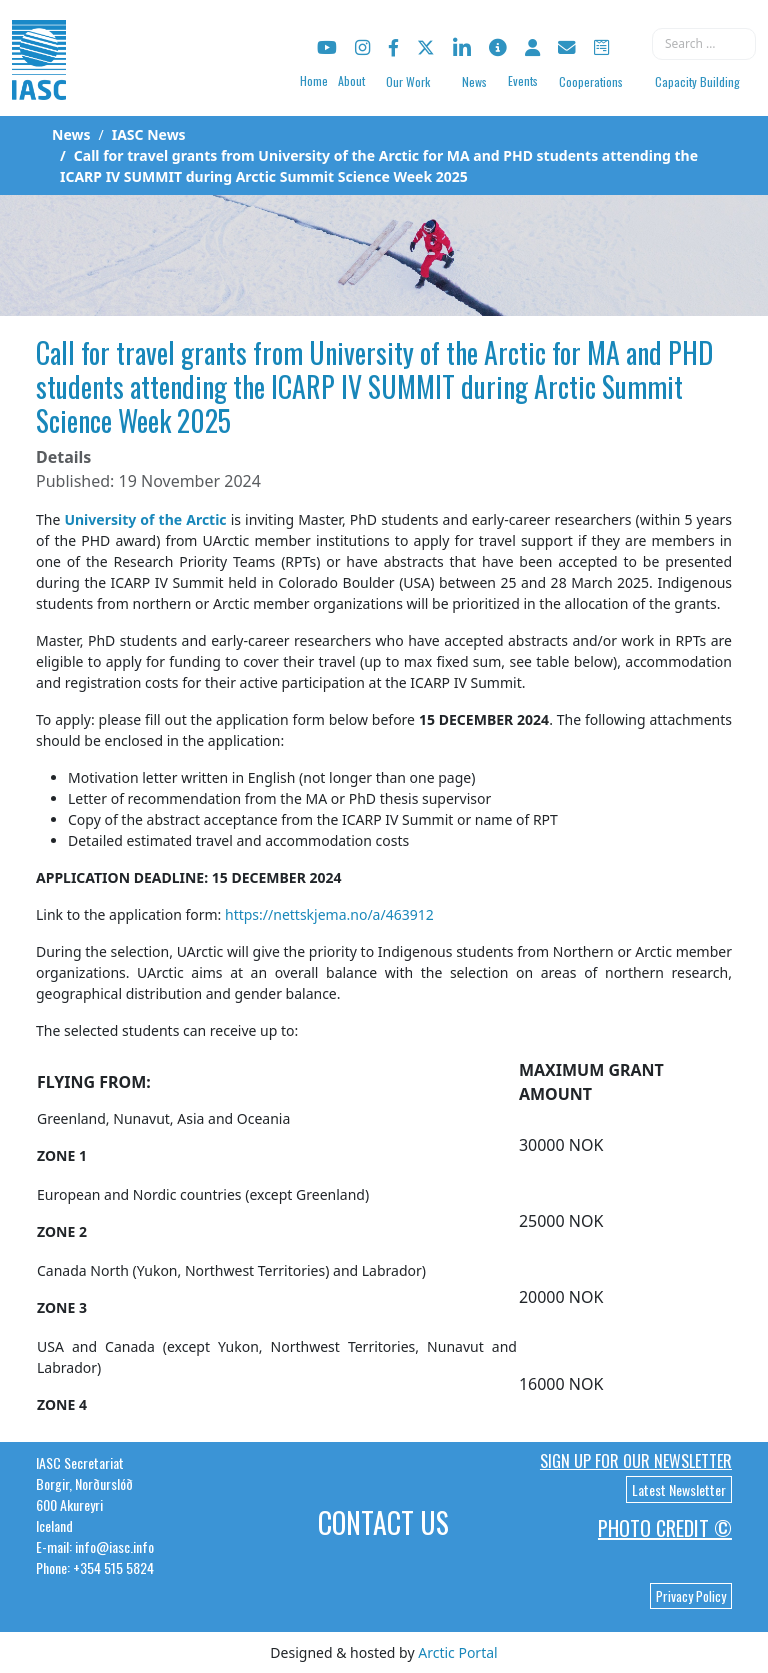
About (351, 80)
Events (523, 80)
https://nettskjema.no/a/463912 (329, 914)
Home (314, 80)
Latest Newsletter (679, 1489)
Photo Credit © (665, 1528)
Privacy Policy (691, 1596)
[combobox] (704, 44)
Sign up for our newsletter (636, 1461)
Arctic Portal (457, 1652)
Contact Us (383, 1522)
